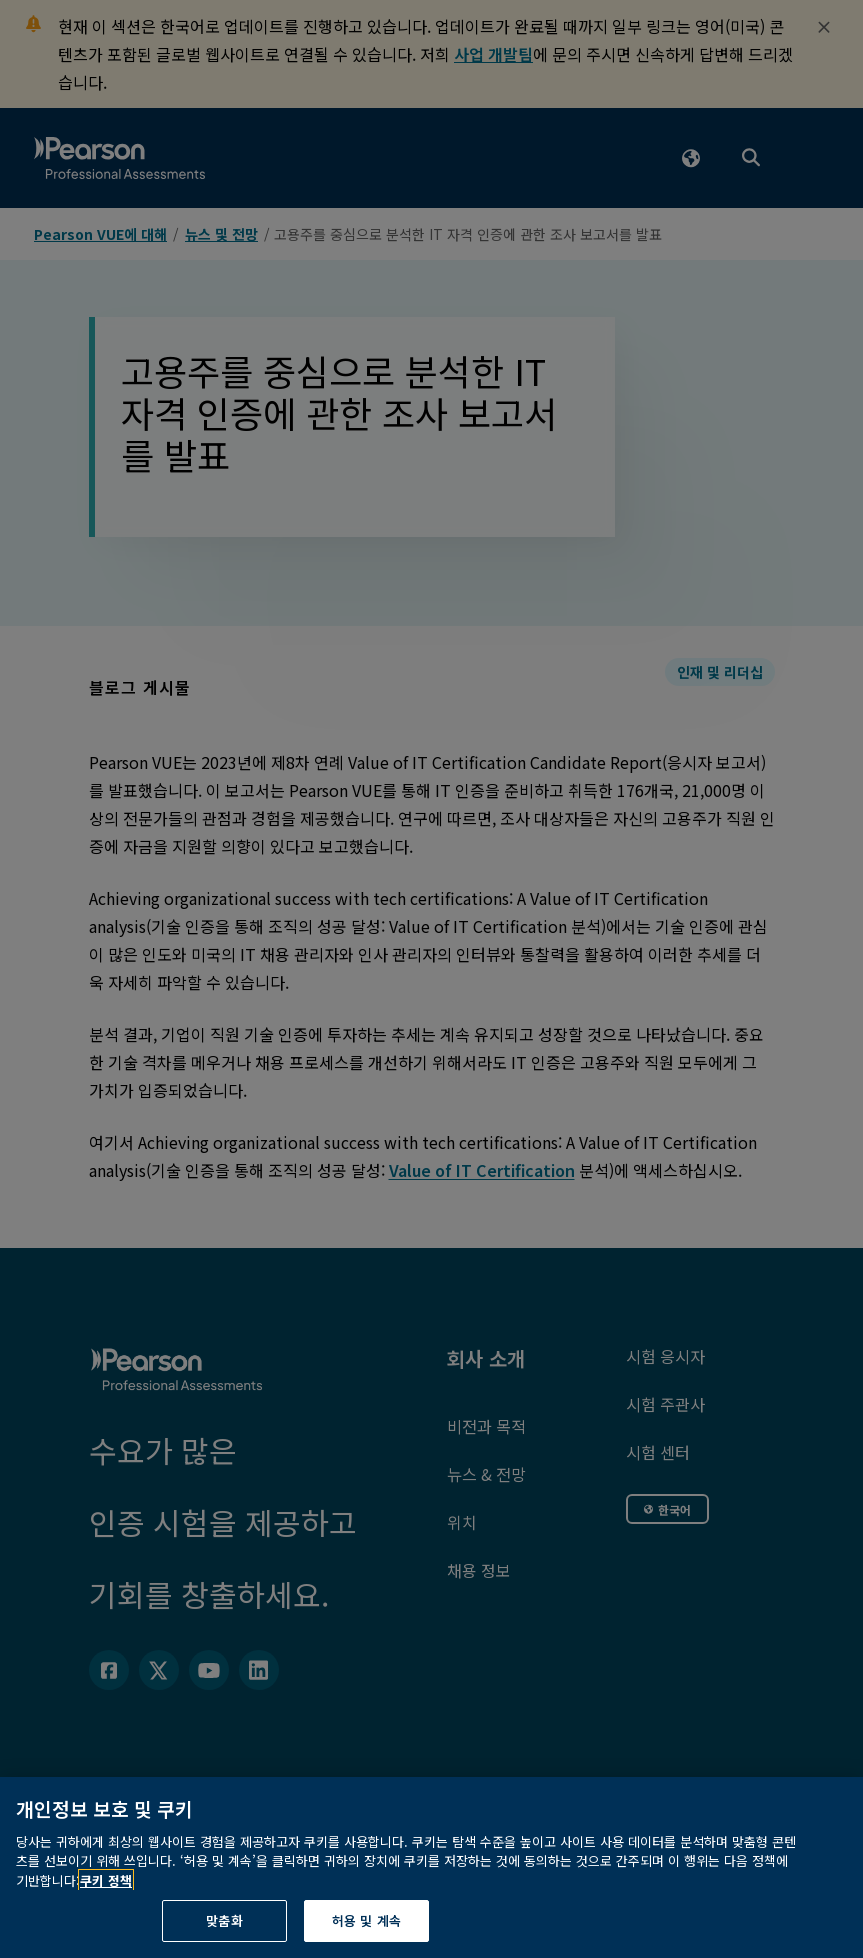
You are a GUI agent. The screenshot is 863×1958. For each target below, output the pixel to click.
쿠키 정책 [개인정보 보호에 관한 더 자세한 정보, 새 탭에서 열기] (106, 1920)
